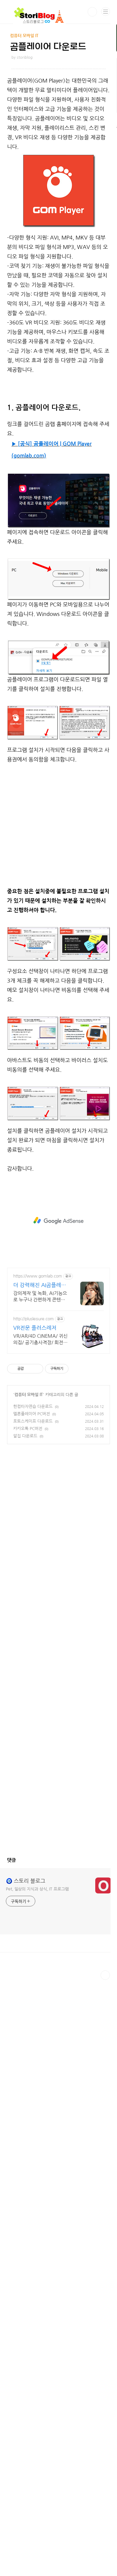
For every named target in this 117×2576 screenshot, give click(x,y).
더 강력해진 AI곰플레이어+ (39, 1403)
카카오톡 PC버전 (27, 1546)
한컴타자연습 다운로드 (33, 1524)
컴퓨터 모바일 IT (28, 1512)
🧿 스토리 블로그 (25, 1998)
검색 (92, 11)
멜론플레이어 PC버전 (31, 1531)
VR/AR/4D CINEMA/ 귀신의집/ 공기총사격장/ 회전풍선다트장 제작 (40, 1457)
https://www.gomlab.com (37, 1393)
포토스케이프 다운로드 (33, 1539)
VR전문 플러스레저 (34, 1445)
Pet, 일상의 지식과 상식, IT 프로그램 (37, 2006)
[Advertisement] (58, 478)
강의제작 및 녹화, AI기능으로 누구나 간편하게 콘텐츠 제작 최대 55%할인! (40, 1414)
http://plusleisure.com (33, 1436)
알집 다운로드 (25, 1553)
